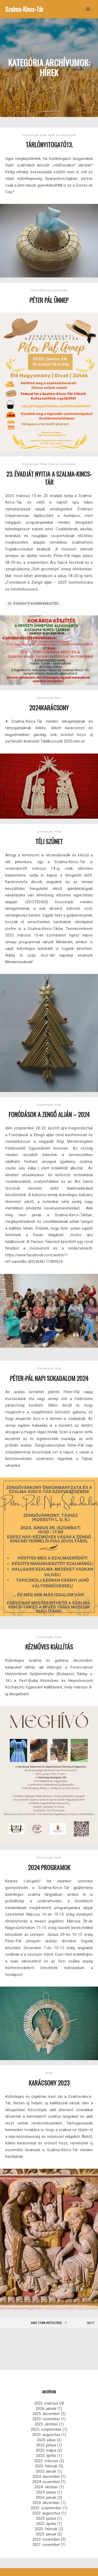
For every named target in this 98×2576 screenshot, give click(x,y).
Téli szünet (49, 841)
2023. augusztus (46, 2513)
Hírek (43, 135)
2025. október (46, 2424)
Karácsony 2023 (49, 2082)
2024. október (46, 2487)
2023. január (46, 2534)
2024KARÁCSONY (49, 707)
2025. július (46, 2440)
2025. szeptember (46, 2429)
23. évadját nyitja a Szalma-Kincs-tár (49, 478)
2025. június (46, 2445)
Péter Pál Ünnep (49, 300)
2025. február (46, 2466)
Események (30, 135)
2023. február (46, 2529)
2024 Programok (49, 1867)
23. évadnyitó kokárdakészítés (33, 603)
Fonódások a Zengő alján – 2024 (49, 1114)
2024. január (46, 2497)
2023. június (46, 2518)
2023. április (46, 2523)
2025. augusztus (46, 2434)
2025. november (46, 2419)
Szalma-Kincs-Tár (24, 9)
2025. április (46, 2455)
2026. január (46, 2408)
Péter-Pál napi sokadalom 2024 (49, 1378)
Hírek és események (62, 135)
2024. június (46, 2492)
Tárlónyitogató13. (49, 144)
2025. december (46, 2413)
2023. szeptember (46, 2508)
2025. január (46, 2471)
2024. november (46, 2481)
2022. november (46, 2539)
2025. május (46, 2450)
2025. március (46, 2460)
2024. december (46, 2476)
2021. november (46, 2544)
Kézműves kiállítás (49, 1646)
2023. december (46, 2502)
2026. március (46, 2403)
